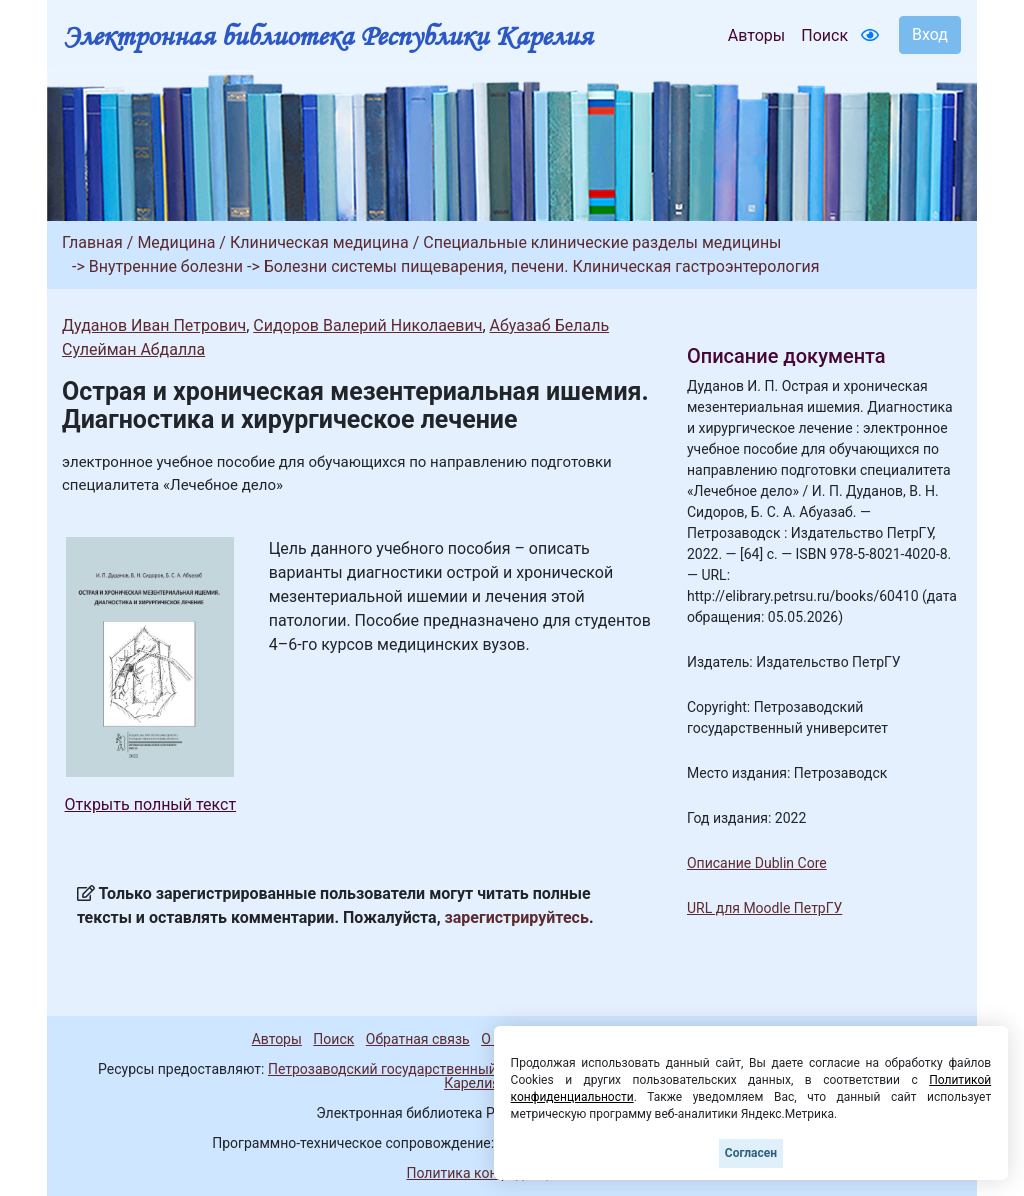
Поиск (824, 35)
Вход (930, 34)
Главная (92, 242)
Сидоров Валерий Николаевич (367, 325)
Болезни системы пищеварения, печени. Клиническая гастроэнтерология (542, 266)
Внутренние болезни (166, 266)
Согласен (751, 1153)
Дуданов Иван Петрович (154, 325)
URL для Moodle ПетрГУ (764, 908)
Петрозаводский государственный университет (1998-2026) (465, 1069)
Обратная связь (418, 1039)
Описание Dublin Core (757, 863)
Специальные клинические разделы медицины (602, 242)
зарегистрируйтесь (517, 917)
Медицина (176, 242)
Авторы (756, 35)
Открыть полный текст (151, 804)
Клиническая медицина (319, 242)
